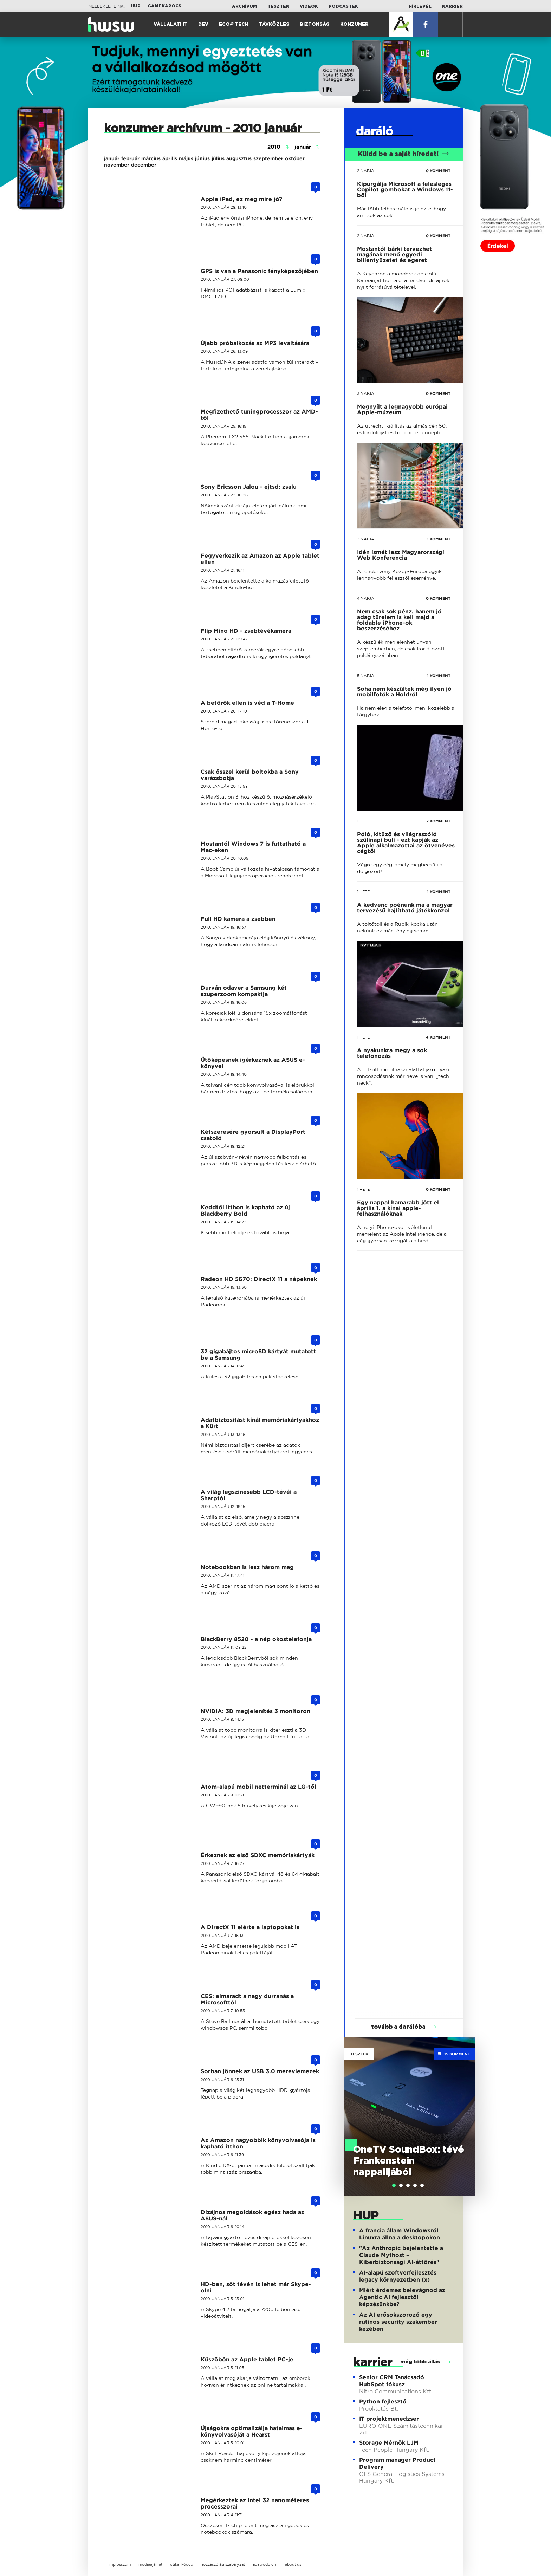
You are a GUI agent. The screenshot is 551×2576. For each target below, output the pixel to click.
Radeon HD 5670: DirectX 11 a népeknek (259, 1279)
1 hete (363, 821)
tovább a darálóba (398, 2027)
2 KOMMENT (438, 821)
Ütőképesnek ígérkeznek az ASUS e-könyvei (253, 1063)
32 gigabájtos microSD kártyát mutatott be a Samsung (258, 1354)
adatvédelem (265, 2564)
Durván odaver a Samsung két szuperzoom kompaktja (244, 991)
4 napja (365, 598)
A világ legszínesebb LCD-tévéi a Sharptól (249, 1495)
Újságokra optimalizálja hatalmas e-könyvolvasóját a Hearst (252, 2431)
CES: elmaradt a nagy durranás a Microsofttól (247, 1999)
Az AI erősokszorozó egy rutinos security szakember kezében (398, 2322)
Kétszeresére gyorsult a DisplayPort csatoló (253, 1135)
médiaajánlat (150, 2564)
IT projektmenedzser (389, 2418)
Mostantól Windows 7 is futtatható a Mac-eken (253, 847)
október (295, 158)
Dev (203, 24)
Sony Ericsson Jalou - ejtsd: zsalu (249, 486)
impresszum (119, 2564)
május (186, 158)
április (169, 158)
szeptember (268, 158)
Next (466, 2106)
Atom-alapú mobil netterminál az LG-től (258, 1786)
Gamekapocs (164, 6)
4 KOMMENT (438, 1037)
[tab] (394, 2185)
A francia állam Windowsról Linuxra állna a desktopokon (399, 2234)
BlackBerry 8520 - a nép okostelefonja (256, 1639)
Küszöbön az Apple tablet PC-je (247, 2359)
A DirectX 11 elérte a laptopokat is (250, 1927)
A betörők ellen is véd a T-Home (247, 703)
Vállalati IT (171, 24)
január (111, 158)
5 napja (365, 676)
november (116, 165)
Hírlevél (420, 6)
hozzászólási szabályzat (223, 2564)
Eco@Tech (233, 24)
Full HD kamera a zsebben (238, 919)
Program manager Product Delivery (397, 2463)
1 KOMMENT (438, 538)
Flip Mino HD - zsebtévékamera (246, 631)
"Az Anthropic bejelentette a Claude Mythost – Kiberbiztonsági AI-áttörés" (401, 2255)
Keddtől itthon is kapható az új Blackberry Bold (245, 1210)
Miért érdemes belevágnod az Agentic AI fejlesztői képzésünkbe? (402, 2297)
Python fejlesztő (383, 2401)
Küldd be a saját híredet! (403, 154)
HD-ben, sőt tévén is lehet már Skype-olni (256, 2287)
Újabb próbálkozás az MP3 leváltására (255, 343)
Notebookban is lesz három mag (247, 1567)
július (218, 158)
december (143, 165)
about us (293, 2564)
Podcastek (343, 6)
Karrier (452, 6)
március (151, 158)
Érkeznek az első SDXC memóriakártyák (258, 1855)
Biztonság (315, 24)
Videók (309, 6)
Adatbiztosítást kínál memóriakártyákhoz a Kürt (260, 1423)
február (130, 158)
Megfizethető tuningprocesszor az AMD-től (259, 415)
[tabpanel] (409, 2116)
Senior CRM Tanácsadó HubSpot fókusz (391, 2381)
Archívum (244, 6)
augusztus (239, 158)
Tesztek (278, 6)
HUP (136, 6)
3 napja (365, 393)
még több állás (420, 2362)
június (202, 158)
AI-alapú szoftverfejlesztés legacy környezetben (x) (397, 2276)
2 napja (365, 171)
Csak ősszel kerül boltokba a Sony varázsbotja (250, 775)
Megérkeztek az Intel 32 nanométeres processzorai (255, 2503)
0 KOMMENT (438, 170)
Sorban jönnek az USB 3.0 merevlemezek (260, 2071)
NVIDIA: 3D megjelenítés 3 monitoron (255, 1711)
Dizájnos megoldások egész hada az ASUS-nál (252, 2215)
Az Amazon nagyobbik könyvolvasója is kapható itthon (258, 2143)
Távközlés (274, 24)
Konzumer (354, 24)
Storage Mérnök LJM (389, 2442)
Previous (353, 2106)
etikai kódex (181, 2564)
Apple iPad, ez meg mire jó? (241, 199)
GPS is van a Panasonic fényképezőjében (259, 271)
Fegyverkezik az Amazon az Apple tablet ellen (260, 559)
